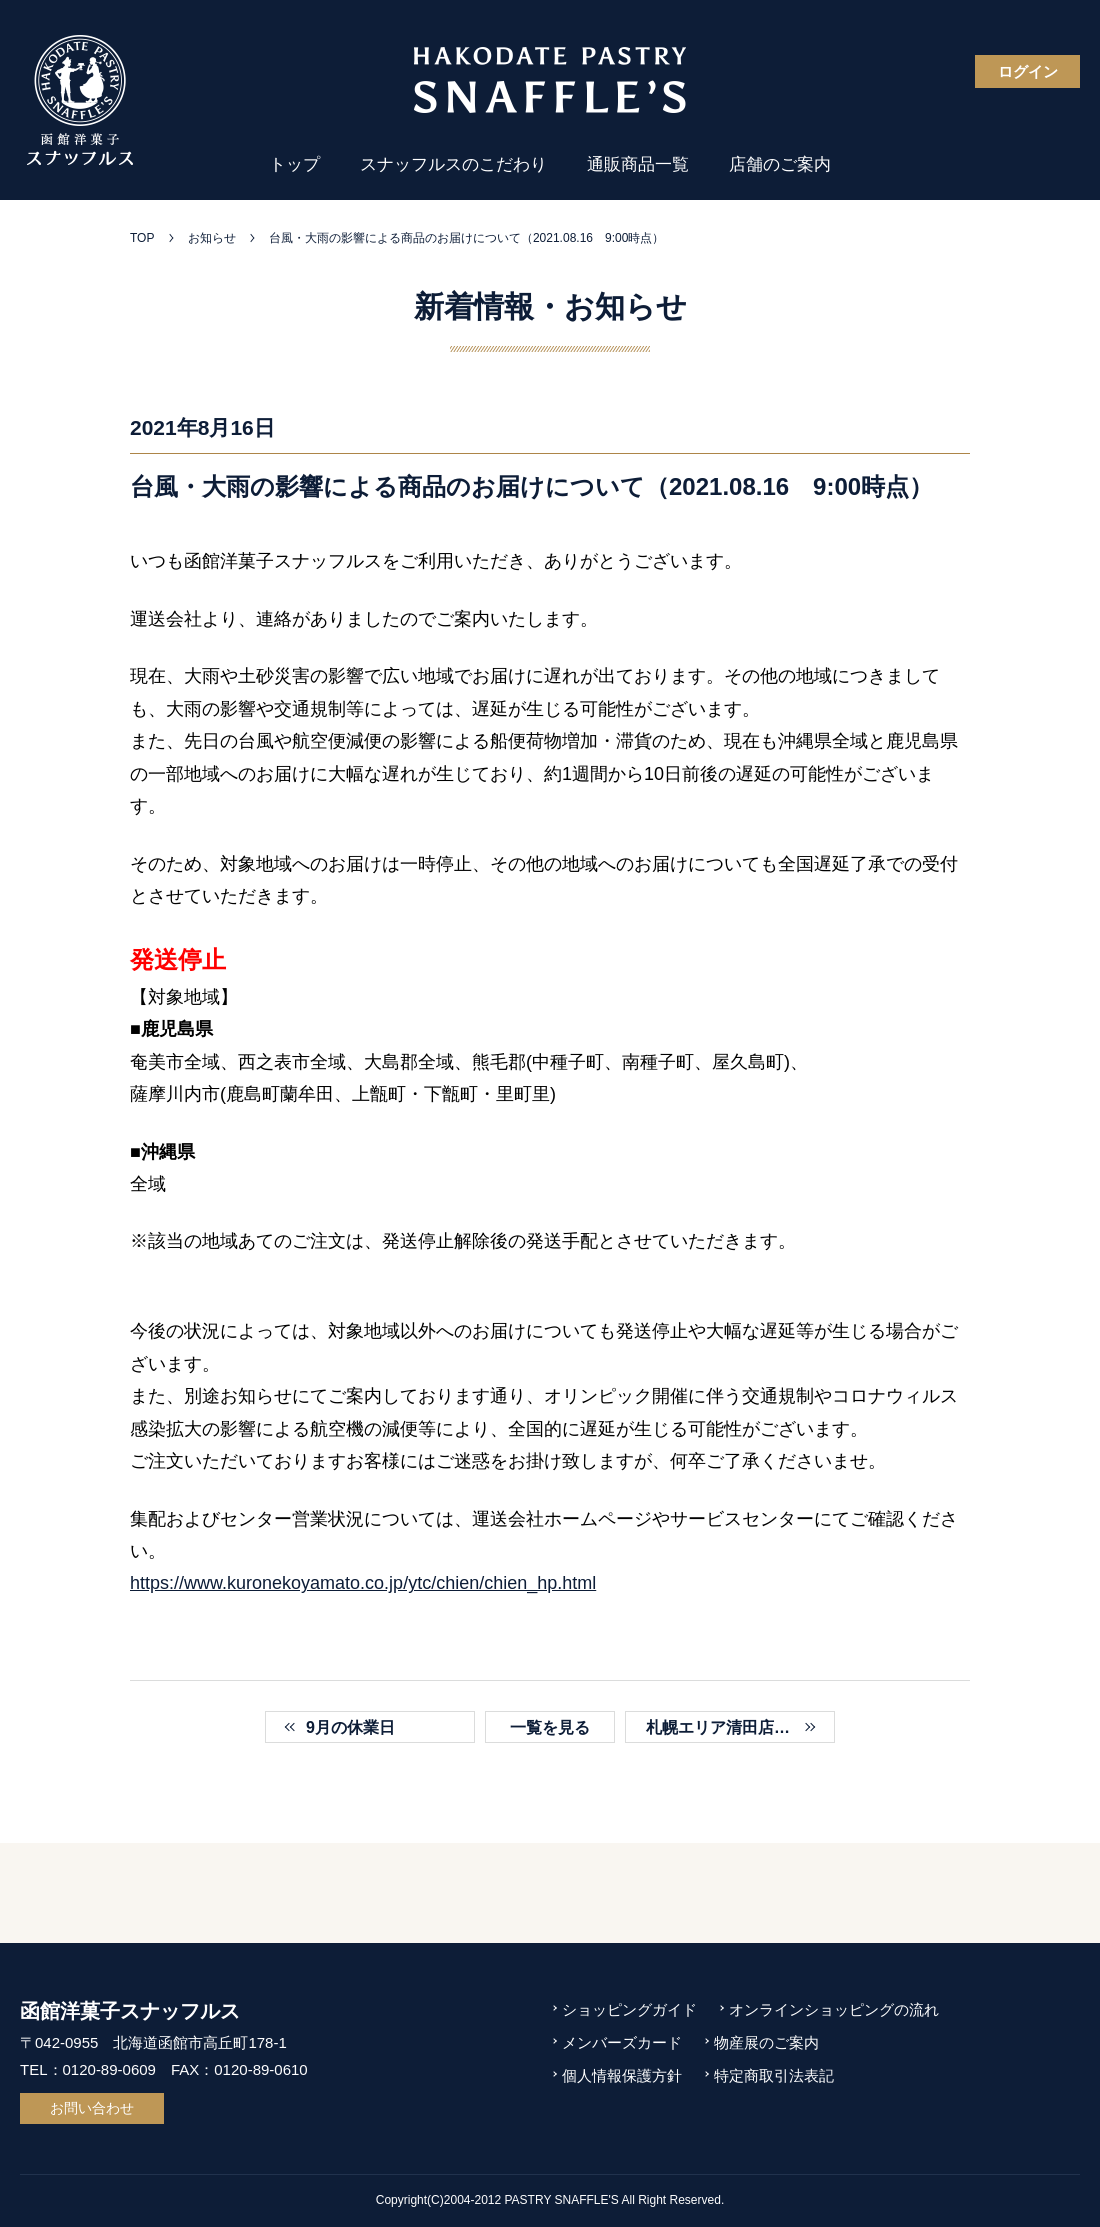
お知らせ (212, 238)
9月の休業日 (350, 1727)
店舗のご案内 (780, 164)
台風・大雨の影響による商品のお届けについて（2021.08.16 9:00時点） (466, 238)
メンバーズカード (622, 2042)
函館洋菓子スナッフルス (130, 2011)
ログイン (1028, 71)
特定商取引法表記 (774, 2075)
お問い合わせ (92, 2108)
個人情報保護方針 (622, 2075)
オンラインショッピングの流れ (834, 2009)
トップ (294, 164)
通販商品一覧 (638, 164)
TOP (142, 238)
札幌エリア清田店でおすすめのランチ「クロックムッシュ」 (740, 1727)
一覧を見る (550, 1727)
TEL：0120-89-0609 (88, 2069)
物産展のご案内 (766, 2042)
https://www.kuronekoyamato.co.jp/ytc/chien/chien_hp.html (363, 1583)
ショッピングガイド (629, 2009)
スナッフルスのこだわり (453, 164)
